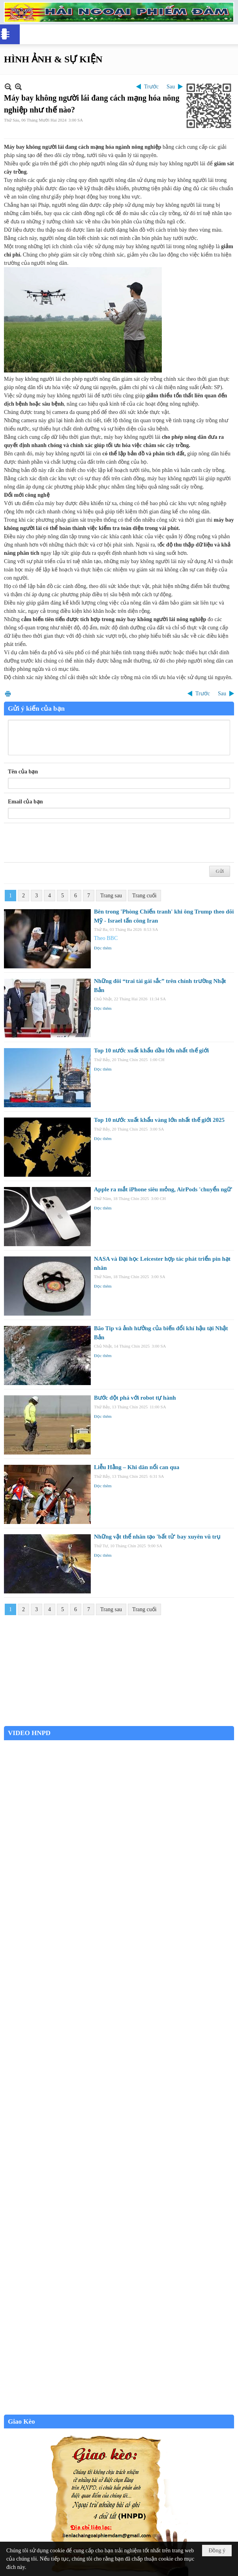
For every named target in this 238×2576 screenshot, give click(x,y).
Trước (151, 87)
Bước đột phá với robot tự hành (135, 1398)
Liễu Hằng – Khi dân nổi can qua (136, 1467)
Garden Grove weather (119, 1722)
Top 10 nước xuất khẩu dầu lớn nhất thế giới (151, 1050)
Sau (171, 87)
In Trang (8, 693)
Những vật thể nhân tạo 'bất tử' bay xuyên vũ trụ (157, 1536)
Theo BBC (106, 938)
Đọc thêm (103, 947)
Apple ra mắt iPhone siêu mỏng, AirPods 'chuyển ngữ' (163, 1189)
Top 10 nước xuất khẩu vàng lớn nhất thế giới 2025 (159, 1120)
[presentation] (68, 842)
